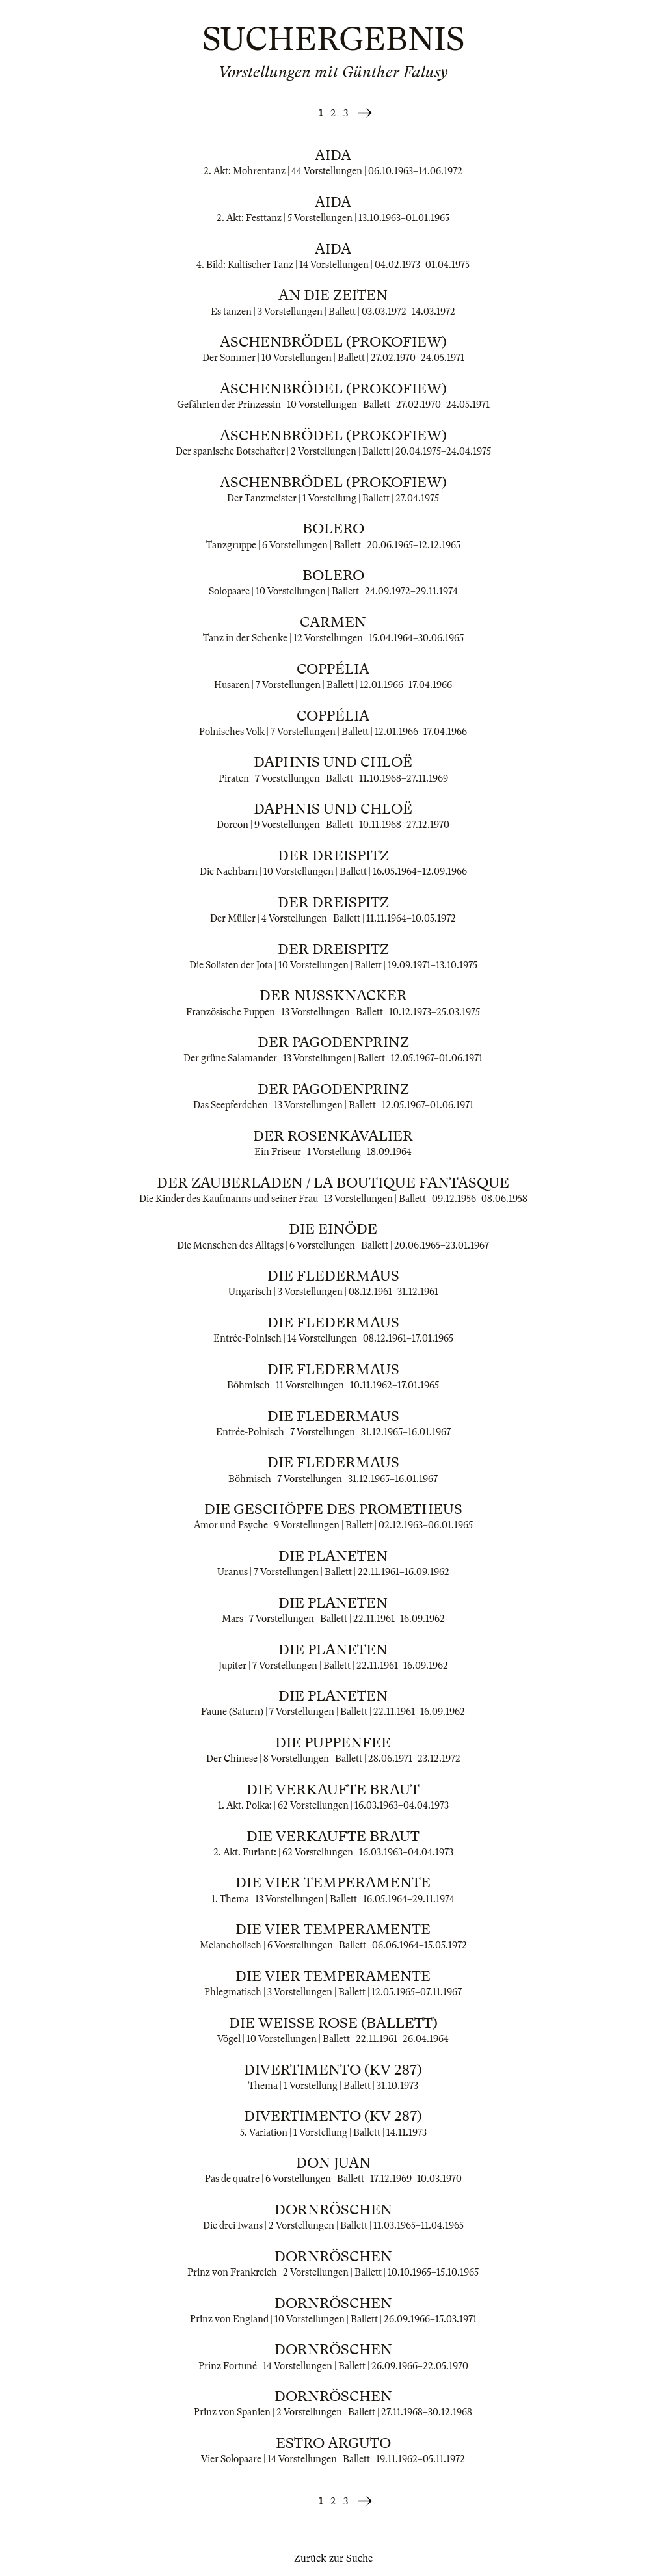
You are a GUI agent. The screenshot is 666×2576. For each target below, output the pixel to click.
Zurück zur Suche (333, 2558)
